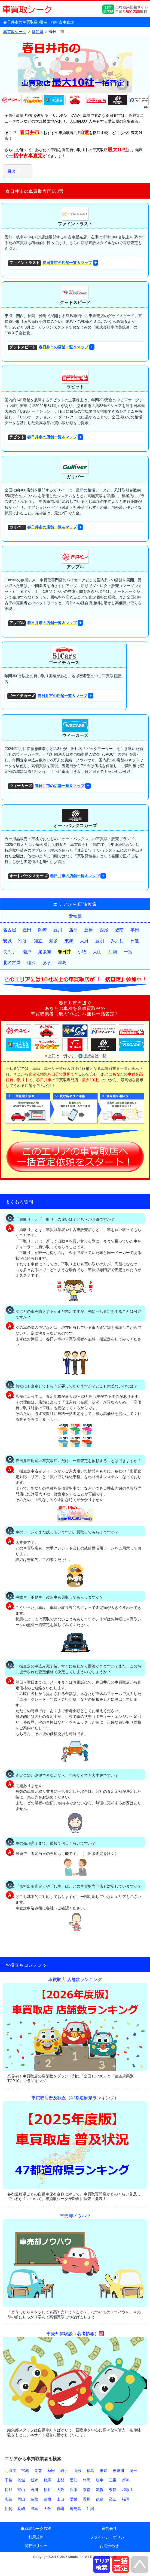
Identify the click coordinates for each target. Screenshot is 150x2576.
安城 (7, 940)
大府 (84, 940)
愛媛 (73, 2499)
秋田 (51, 2470)
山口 (60, 2499)
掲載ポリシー (36, 2546)
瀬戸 (27, 951)
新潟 (126, 2480)
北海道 (10, 2470)
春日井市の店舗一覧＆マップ (50, 263)
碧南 (119, 930)
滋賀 (99, 2489)
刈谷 (22, 940)
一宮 (128, 951)
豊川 (57, 930)
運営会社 (109, 2528)
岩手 (64, 2470)
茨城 (21, 2480)
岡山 (21, 2499)
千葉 (8, 2480)
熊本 (34, 2509)
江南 (112, 951)
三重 (113, 2480)
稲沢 (31, 962)
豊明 (99, 940)
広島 (8, 2499)
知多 (53, 940)
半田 (134, 930)
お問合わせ (109, 2546)
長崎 (21, 2509)
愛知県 (75, 916)
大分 (47, 2509)
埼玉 (133, 2470)
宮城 (25, 2470)
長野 (8, 2489)
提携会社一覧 (94, 1056)
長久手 (9, 951)
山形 (77, 2470)
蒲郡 (73, 930)
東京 (103, 2470)
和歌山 (127, 2489)
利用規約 (36, 2537)
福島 (90, 2470)
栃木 (34, 2480)
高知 (113, 2499)
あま (46, 962)
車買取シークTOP (36, 2528)
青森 (38, 2470)
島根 (47, 2499)
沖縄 (90, 2509)
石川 (34, 2489)
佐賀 (8, 2509)
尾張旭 (44, 951)
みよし (117, 940)
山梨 (60, 2480)
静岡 (86, 2480)
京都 (86, 2489)
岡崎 (42, 930)
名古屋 (9, 930)
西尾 (104, 930)
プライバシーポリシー (109, 2537)
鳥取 (34, 2499)
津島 (62, 962)
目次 (11, 171)
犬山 (97, 951)
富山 (21, 2489)
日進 (134, 940)
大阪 (60, 2489)
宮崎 (60, 2509)
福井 (47, 2489)
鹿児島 (75, 2509)
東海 (69, 940)
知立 (38, 940)
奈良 (113, 2489)
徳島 (99, 2499)
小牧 (82, 951)
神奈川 (118, 2470)
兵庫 (73, 2489)
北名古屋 (11, 962)
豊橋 (88, 930)
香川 (86, 2499)
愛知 (73, 2480)
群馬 (47, 2480)
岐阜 (99, 2480)
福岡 (126, 2499)
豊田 (27, 930)
